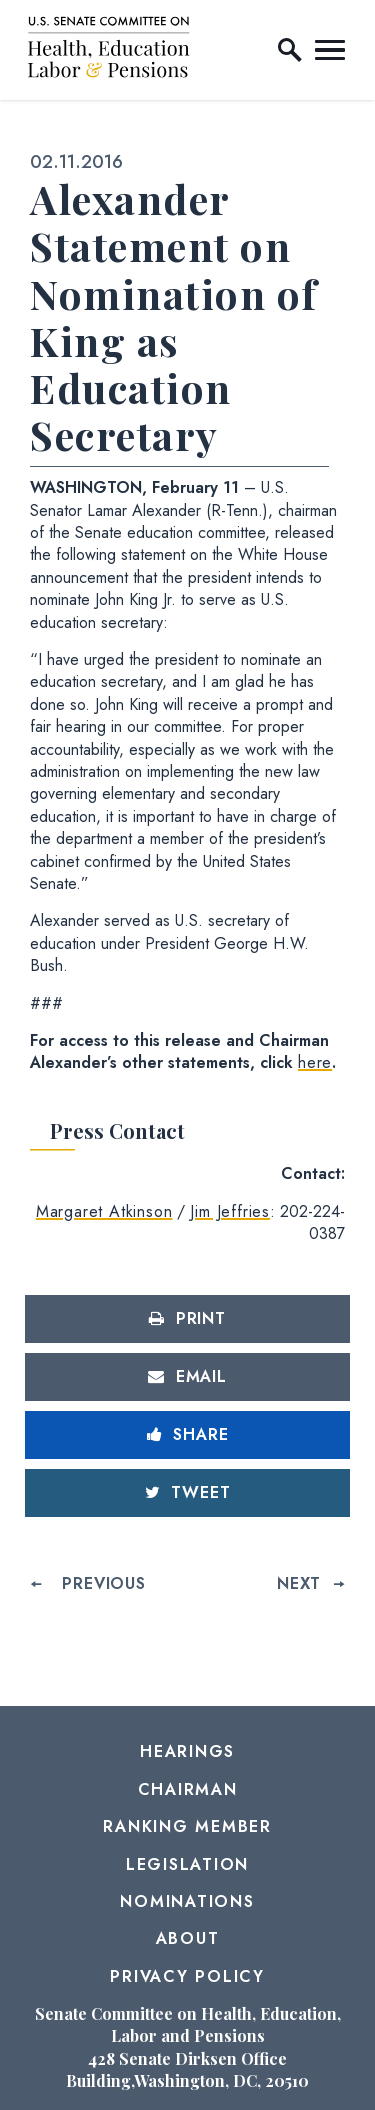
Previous (103, 1583)
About (188, 1938)
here (315, 1062)
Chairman (188, 1789)
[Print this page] (187, 1319)
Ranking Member (187, 1826)
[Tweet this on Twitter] (187, 1493)
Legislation (187, 1864)
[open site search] (290, 50)
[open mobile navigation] (330, 50)
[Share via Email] (187, 1377)
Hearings (187, 1751)
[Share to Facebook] (187, 1435)
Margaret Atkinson (104, 1211)
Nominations (187, 1901)
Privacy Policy (187, 1976)
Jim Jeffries (230, 1211)
